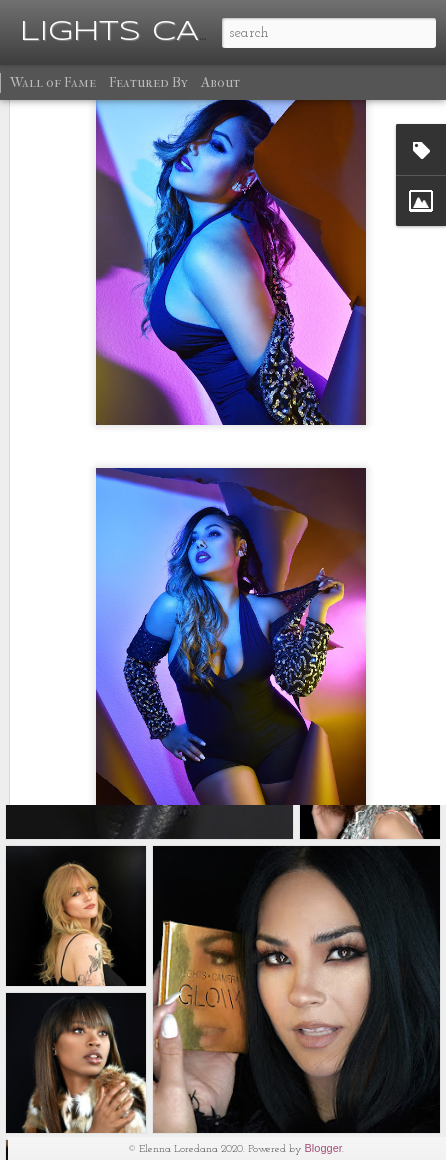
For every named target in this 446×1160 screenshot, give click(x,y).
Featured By (148, 82)
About (220, 82)
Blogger (324, 1148)
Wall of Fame (53, 82)
